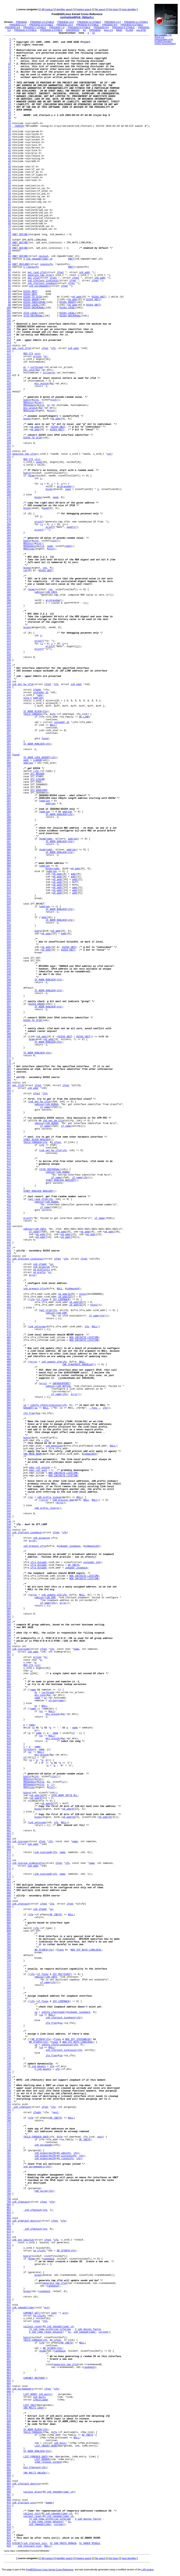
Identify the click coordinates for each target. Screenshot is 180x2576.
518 (9, 1440)
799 (9, 2202)
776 (9, 2139)
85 (9, 267)
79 (9, 251)
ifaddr (37, 690)
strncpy (28, 1749)
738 (9, 2036)
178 (9, 519)
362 (9, 1017)
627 (9, 1736)
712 (9, 1966)
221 (9, 635)
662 (9, 1830)
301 (9, 852)
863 (9, 2375)
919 (9, 2527)
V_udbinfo (64, 2153)
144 (9, 427)
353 (9, 993)
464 (9, 1294)
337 (9, 950)
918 (9, 2524)
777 (9, 2142)
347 (9, 977)
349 (9, 982)
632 (9, 1749)
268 (9, 763)
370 (9, 1039)
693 (9, 1914)
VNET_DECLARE (20, 264)
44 (9, 156)
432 (9, 1207)
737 (9, 2034)
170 (9, 497)
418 (9, 1169)
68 (9, 221)
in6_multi (45, 2394)
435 (9, 1215)
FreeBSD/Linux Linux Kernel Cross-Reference (49, 2569)
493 (9, 1372)
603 (9, 1671)
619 (9, 1714)
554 (9, 1538)
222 (9, 638)
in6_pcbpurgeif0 (44, 2153)
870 (9, 2394)
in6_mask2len (54, 1446)
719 (9, 1985)
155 (9, 456)
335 (9, 944)
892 (9, 2454)
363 (9, 1020)
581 (9, 1611)
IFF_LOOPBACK (61, 1299)
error (32, 1275)
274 (9, 779)
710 (9, 1960)
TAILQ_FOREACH (32, 714)
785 (9, 2164)
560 (9, 1554)
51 (9, 175)
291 (9, 825)
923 (9, 2538)
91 (9, 283)
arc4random (64, 486)
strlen (47, 372)
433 (9, 1210)
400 (9, 1120)
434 (9, 1213)
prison (37, 356)
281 (9, 798)
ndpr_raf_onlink (39, 1467)
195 (9, 565)
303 (9, 858)
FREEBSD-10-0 (65, 24)
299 (9, 847)
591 (9, 1638)
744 (9, 2053)
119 (9, 359)
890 (9, 2448)
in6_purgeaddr (43, 2145)
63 (9, 207)
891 (9, 2451)
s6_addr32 (64, 1294)
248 (9, 708)
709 (9, 1958)
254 (9, 725)
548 (9, 1521)
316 (9, 893)
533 (9, 1481)
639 (9, 1768)
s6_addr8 (36, 1798)
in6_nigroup (19, 1841)
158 (9, 465)
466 (9, 1299)
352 (9, 990)
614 (9, 1700)
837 (9, 2305)
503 (9, 1400)
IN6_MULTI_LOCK (33, 2408)
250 (9, 714)
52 (9, 177)
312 (9, 882)
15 (9, 77)
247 (9, 706)
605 (9, 1676)
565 (9, 1568)
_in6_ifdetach (21, 2107)
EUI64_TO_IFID (32, 297)
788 (9, 2172)
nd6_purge (40, 2191)
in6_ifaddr (40, 1264)
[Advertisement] (166, 105)
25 (9, 104)
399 (9, 1118)
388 (9, 1088)
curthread (36, 367)
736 (9, 2031)
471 (9, 1313)
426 (9, 1191)
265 (9, 755)
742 (9, 2047)
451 (9, 1259)
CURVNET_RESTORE (33, 2378)
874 (9, 2405)
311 (9, 879)
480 (9, 1337)
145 (9, 429)
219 (9, 630)
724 (9, 1998)
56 (9, 188)
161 (9, 473)
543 (9, 1508)
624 (9, 1727)
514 (9, 1429)
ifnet (60, 272)
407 (9, 1139)
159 (9, 467)
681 (9, 1882)
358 (9, 1007)
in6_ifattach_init (24, 2502)
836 (9, 2302)
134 (9, 400)
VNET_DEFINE (19, 234)
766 (9, 2112)
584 (9, 1619)
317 (9, 895)
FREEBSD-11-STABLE (136, 22)
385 (9, 1080)
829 (9, 2283)
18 (9, 85)
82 (9, 259)
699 (9, 1931)
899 (9, 2473)
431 (9, 1204)
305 (9, 863)
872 (9, 2399)
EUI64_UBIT (30, 294)
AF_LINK (84, 717)
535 (9, 1486)
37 (9, 137)
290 (9, 822)
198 (9, 573)
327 (9, 923)
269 (9, 765)
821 (9, 2261)
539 (9, 1497)
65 (9, 213)
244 (9, 698)
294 (9, 833)
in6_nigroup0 (20, 1649)
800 (9, 2204)
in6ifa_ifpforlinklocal (45, 1405)
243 (9, 695)
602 (9, 1668)
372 (9, 1045)
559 (9, 1551)
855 (9, 2353)
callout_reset (32, 2326)
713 (9, 1969)
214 (9, 616)
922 (9, 2535)
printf (38, 522)
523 (9, 1454)
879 (9, 2418)
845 (9, 2326)
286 (9, 811)
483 (9, 1345)
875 (9, 2408)
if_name (45, 1107)
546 (9, 1516)
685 (9, 1893)
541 (9, 1503)
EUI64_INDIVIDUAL (34, 302)
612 (9, 1695)
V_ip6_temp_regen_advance (46, 2332)
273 (9, 776)
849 (9, 2337)
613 (9, 1698)
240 (9, 687)
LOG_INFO (51, 592)
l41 (84, 30)
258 (9, 736)
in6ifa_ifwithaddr (53, 2012)
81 (9, 256)
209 (9, 603)
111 (9, 337)
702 (9, 1939)
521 (9, 1448)
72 (9, 232)
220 (9, 633)
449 (9, 1253)
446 (9, 1245)
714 (9, 1971)
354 (9, 996)
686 (9, 1895)
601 (9, 1665)
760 (9, 2096)
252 (9, 719)
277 (9, 787)
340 (9, 958)
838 (9, 2307)
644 (9, 1782)
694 (9, 1917)
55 (9, 185)
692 (9, 1912)
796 (9, 2194)
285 (9, 809)
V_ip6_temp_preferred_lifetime (50, 2329)
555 (9, 1540)
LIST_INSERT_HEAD (45, 2446)
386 (9, 1082)
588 (9, 1630)
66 (9, 215)
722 (9, 1993)
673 (9, 1860)
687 (9, 1898)
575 (9, 1595)
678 (9, 1874)
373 (9, 1047)
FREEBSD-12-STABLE (89, 22)
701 (9, 1936)
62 (9, 204)
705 (9, 1947)
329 (9, 928)
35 (9, 131)
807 (9, 2223)
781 (9, 2153)
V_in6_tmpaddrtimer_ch (38, 259)
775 (9, 2137)
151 (9, 446)
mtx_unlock (41, 383)
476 (9, 1326)
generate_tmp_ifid (39, 275)
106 (9, 324)
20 (9, 91)
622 (9, 1722)
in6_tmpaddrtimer (23, 2307)
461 (9, 1286)
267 (9, 760)
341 (9, 961)
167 (9, 489)
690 (9, 1906)
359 (9, 1009)
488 (9, 1359)
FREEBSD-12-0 (112, 22)
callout (43, 256)
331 (9, 933)
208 (9, 600)
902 (9, 2481)
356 (9, 1001)
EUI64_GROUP (31, 299)
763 (9, 2104)
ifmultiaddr (40, 2399)
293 (9, 830)
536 (9, 1489)
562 (9, 1559)
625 (9, 1730)
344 (9, 969)
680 (9, 1879)
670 (9, 1852)
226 (9, 649)
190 (9, 551)
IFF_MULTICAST (62, 1974)
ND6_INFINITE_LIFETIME (84, 1337)
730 (9, 2015)
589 (9, 1633)
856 (9, 2356)
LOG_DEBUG (52, 1104)
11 (9, 66)
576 (9, 1597)
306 (9, 866)
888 (9, 2443)
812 (9, 2237)
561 (9, 1557)
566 (9, 1570)
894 (9, 2459)
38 (9, 139)
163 (9, 478)
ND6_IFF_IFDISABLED (77, 2039)
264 (9, 752)
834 (9, 2297)
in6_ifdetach (20, 2202)
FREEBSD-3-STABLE (51, 30)
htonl (82, 1294)
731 (9, 2017)
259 (9, 738)
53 (9, 180)
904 (9, 2486)
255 (9, 727)
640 (9, 1771)
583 (9, 1616)
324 (9, 914)
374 (9, 1050)
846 (9, 2329)
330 (9, 931)
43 (9, 153)
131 (9, 391)
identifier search (64, 9)
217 (9, 624)
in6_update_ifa (51, 1362)
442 (9, 1234)
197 (9, 570)
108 (9, 329)
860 (9, 2367)
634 (9, 1755)
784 (9, 2161)
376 (9, 1055)
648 (9, 1792)
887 (9, 2440)
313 (9, 885)
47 (9, 164)
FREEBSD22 (73, 30)
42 (9, 150)
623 (9, 1725)
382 (9, 1072)
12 (9, 69)
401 (9, 1123)
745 (9, 2055)
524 (9, 1456)
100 (9, 307)
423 (9, 1183)
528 (9, 1467)
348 (9, 979)
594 (9, 1646)
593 (9, 1643)
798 (9, 2199)
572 (9, 1587)
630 (9, 1744)
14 (9, 74)
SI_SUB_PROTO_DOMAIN (63, 2543)
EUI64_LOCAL (31, 305)
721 (9, 1990)
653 (9, 1806)
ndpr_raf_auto (38, 1470)
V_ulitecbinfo (67, 2156)
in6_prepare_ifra (34, 1288)
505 (9, 1405)
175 (9, 511)
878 (9, 2416)
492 (9, 1370)
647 (9, 1790)
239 (9, 684)
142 (9, 421)
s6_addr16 (36, 1795)
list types (113, 9)
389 (9, 1091)
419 (9, 1172)
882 (9, 2427)
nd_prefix (39, 1272)
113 (9, 343)
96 (9, 297)
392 (9, 1099)
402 (9, 1126)
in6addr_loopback (69, 1546)
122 (9, 367)
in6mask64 (73, 1288)
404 (9, 1131)
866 (9, 2383)
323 (9, 912)
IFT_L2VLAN (37, 779)
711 (9, 1963)
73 (9, 234)
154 (9, 454)
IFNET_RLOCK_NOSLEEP (36, 1139)
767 (9, 2115)
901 (9, 2478)
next (55, 2112)
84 (9, 264)
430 (9, 1202)
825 (9, 2272)
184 (9, 535)
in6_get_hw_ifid (22, 684)
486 (9, 1353)
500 (9, 1391)
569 (9, 1578)
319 (9, 901)
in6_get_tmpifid (22, 2240)
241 (9, 690)
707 (9, 1952)
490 (9, 1364)
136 (9, 405)
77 (9, 245)
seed (39, 462)
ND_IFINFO (40, 1950)
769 (9, 2120)
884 (9, 2432)
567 (9, 1573)
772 (9, 2129)
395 (9, 1107)
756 (9, 2085)
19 (9, 88)
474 (9, 1321)
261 (9, 744)
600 (9, 1662)
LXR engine (147, 2569)
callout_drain (32, 2492)
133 (9, 397)
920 (9, 2530)
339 (9, 955)
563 (9, 1562)
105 (9, 321)
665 (9, 1839)
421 (9, 1177)
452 (9, 1261)
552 (9, 1532)
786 (9, 2166)
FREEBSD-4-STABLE (25, 30)
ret (109, 454)
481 (9, 1340)
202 (9, 584)
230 (9, 660)
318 (9, 898)
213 (9, 614)
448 (9, 1250)
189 (9, 549)
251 (9, 717)
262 (9, 746)
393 (9, 1101)
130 (9, 389)
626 (9, 1733)
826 (9, 2275)
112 (9, 340)
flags (60, 1950)
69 (9, 223)
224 (9, 643)
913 (9, 2511)
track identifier (129, 9)
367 (9, 1031)
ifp (53, 348)
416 (9, 1164)
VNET (71, 259)
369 (9, 1036)
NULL (53, 725)
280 (9, 795)
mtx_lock (29, 370)
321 (9, 906)
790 (9, 2177)
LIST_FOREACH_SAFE (35, 2456)
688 (9, 1901)
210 (9, 606)
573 (9, 1589)
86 (9, 269)
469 (9, 1307)
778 (9, 2145)
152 (9, 448)
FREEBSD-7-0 (56, 27)
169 (9, 494)
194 (9, 562)
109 (9, 332)
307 (9, 868)
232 (9, 665)
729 (9, 2012)
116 (9, 351)
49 (9, 169)
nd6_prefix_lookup (49, 1497)
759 (9, 2093)
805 (9, 2218)
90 (9, 280)
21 (9, 93)
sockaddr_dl (40, 692)
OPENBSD (95, 30)
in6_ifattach (20, 1904)
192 (9, 557)
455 (9, 1269)
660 (9, 1825)
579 (9, 1605)
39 (9, 142)
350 (9, 985)
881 (9, 2424)
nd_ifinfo (39, 2250)
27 (9, 110)
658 (9, 1820)
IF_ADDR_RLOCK (32, 711)
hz (69, 2332)
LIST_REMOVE (42, 2459)
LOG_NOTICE (64, 1386)
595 (9, 1649)
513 (9, 1427)
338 (9, 952)
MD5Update (29, 405)
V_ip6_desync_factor (88, 2329)
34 (9, 129)
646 (9, 1787)
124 (9, 372)
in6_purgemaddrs (39, 286)
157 (9, 462)
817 (9, 2250)
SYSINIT (17, 2543)
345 (9, 971)
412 (9, 1153)
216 (9, 622)
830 (9, 2286)
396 (9, 1110)
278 (9, 790)
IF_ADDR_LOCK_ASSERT (36, 757)
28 (9, 112)
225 (9, 646)
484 (9, 1348)
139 (9, 413)
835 (9, 2299)
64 (9, 210)
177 (9, 516)
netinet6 (70, 17)
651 (9, 1801)
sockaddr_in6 (91, 1562)
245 (9, 700)
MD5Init (28, 402)
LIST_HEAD (29, 2394)
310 (9, 877)
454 (9, 1267)
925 (9, 2543)
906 (9, 2492)
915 (9, 2516)
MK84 (119, 30)
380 (9, 1066)
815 (9, 2245)
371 (9, 1042)
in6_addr (84, 272)
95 (9, 294)
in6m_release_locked (47, 2462)
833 (9, 2294)
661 (9, 1828)
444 (9, 1240)
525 (9, 1459)
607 (9, 1681)
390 (9, 1093)
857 (9, 2359)
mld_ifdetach (31, 2467)
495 (9, 1378)
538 (9, 1494)
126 (9, 378)
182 (9, 530)
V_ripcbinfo (31, 267)
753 (9, 2077)
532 (9, 1478)
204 (9, 589)
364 (9, 1023)
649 (9, 1795)
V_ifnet (56, 1142)
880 (9, 2421)
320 (9, 904)
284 (9, 806)
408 (9, 1142)
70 (9, 226)
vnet (54, 2313)
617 (9, 1708)
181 (9, 527)
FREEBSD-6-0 (101, 27)
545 (9, 1513)
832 (9, 2291)
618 (9, 1711)
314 (9, 887)
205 (9, 592)
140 (9, 416)
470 (9, 1310)
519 (9, 1443)
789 (9, 2175)
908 (9, 2497)
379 (9, 1063)
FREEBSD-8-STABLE (132, 24)
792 (9, 2183)
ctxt (37, 353)
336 (9, 947)
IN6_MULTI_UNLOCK (34, 2473)
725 (9, 2001)
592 (9, 1641)
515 (9, 1432)
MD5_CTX (28, 353)
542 (9, 1505)
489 (9, 1362)
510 (9, 1418)
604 (9, 1673)
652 (9, 1803)
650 (9, 1798)
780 (9, 2150)
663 (9, 1833)
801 (9, 2207)
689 (9, 1904)
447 (9, 1248)
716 (9, 1977)
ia (51, 1264)
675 (9, 1866)
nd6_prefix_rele (44, 1508)
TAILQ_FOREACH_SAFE (36, 2137)
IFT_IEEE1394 (38, 790)
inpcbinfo (46, 264)
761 (9, 2099)
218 (9, 627)
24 (9, 101)
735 (9, 2028)
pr (45, 356)
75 (9, 240)
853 (9, 2348)
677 (9, 1871)
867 (9, 2386)
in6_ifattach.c (85, 17)
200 (9, 578)
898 (9, 2470)
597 (9, 1654)
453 (9, 1264)
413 (9, 1156)
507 (9, 1410)
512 (9, 1424)
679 (9, 1876)
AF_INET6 (73, 1565)
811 (9, 2234)
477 (9, 1329)
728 (9, 2009)
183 (9, 532)
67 (9, 218)
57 (9, 191)
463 (9, 1291)
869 (9, 2391)
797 (9, 2196)
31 (9, 120)
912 (9, 2508)
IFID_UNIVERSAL (33, 316)
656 (9, 1814)
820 (9, 2259)
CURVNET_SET (31, 2313)
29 (9, 115)
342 (9, 963)
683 (9, 1887)
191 (9, 554)
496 (9, 1381)
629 (9, 1741)
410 (9, 1148)
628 (9, 1738)
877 (9, 2413)
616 (9, 1706)
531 (9, 1475)
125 (9, 375)
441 (9, 1232)
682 (9, 1885)
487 (9, 1356)
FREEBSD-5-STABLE (123, 27)
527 (9, 1465)
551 (9, 1530)
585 (9, 1622)
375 (9, 1053)
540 (9, 1500)
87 (9, 272)
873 (9, 2402)
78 (9, 248)
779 (9, 2147)
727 (9, 2007)
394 (9, 1104)
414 (9, 1158)
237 (9, 679)
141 (9, 419)
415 (9, 1161)
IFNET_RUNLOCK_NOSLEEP (60, 1180)
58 (9, 194)
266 (9, 757)
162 (9, 475)
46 (9, 161)
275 (9, 782)
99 (9, 305)
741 (9, 2044)
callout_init (31, 2513)
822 (9, 2264)
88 (9, 275)
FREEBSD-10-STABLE (41, 24)
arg (46, 2307)
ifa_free (29, 1413)
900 (9, 2475)
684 (9, 1890)
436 (9, 1218)
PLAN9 (129, 30)
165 (9, 484)
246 (9, 703)
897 (9, 2467)
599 (9, 1660)
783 (9, 2158)
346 (9, 974)
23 (9, 99)
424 (9, 1185)
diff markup (47, 9)
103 (9, 316)
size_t (27, 698)
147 (9, 435)
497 (9, 1383)
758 (9, 2091)
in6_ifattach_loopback (42, 283)
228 (9, 654)
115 (9, 348)
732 (9, 2020)
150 (9, 443)
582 (9, 1614)
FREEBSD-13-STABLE (42, 22)
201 (9, 581)
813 (9, 2240)
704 (9, 1944)
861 (9, 2370)
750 (9, 2069)
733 (9, 2023)
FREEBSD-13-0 (65, 22)
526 (9, 1462)
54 (9, 183)
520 (9, 1446)
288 (9, 817)
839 (9, 2310)
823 (9, 2267)
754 (9, 2080)
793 (9, 2185)
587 (9, 1627)
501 (9, 1394)
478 (9, 1332)
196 (9, 568)
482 (9, 1343)
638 (9, 1765)
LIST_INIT (29, 2405)
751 (9, 2072)
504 (9, 1402)
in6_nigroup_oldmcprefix (28, 1863)
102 (9, 313)
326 (9, 920)
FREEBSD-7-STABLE (34, 27)
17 (9, 82)
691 (9, 1909)
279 (9, 792)
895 (9, 2462)
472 (9, 1316)
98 (9, 302)
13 (9, 72)
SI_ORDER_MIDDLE (89, 2543)
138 (9, 410)
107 (9, 326)
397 (9, 1112)
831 (9, 2288)
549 (9, 1524)
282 (9, 801)
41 (9, 148)
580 (9, 1608)
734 (9, 2026)
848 (9, 2334)
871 (9, 2397)
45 (9, 158)
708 (9, 1955)
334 (9, 942)
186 (9, 540)
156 (9, 459)
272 (9, 774)
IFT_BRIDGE (37, 774)
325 (9, 917)
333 (9, 939)
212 (9, 611)
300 (9, 849)
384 (9, 1077)
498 (9, 1386)
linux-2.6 (108, 30)
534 (9, 1484)
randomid (48, 2259)
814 (9, 2242)
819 (9, 2256)
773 (9, 2131)
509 (9, 1416)
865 (9, 2381)
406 (9, 1137)
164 (9, 481)
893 (9, 2456)
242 (9, 692)
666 (9, 1841)
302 (9, 855)
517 (9, 1437)
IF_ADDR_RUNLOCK (33, 744)
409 (9, 1145)
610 (9, 1689)
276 (9, 784)
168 (9, 492)
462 (9, 1288)
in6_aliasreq (41, 1267)
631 (9, 1746)
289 (9, 820)
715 (9, 1974)
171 (9, 500)
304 (9, 860)
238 (9, 681)
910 (9, 2502)
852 (9, 2345)
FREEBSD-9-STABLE (87, 24)
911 (9, 2505)
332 (9, 936)
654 (9, 1809)
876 (9, 2410)
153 (9, 451)
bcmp (32, 475)
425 (9, 1188)
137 (9, 408)
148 (9, 437)
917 (9, 2521)
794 (9, 2188)
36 (9, 134)
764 (9, 2107)
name (76, 1649)
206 (9, 595)
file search (100, 9)
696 (9, 1923)
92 (9, 286)
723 (9, 1996)
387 (9, 1085)
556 (9, 1543)
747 (9, 2061)
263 (9, 749)
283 (9, 803)
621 (9, 1719)
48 (9, 167)
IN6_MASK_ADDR (32, 1454)
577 (9, 1600)
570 (9, 1581)
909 (9, 2500)
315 (9, 890)
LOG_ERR (62, 1313)
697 (9, 1925)
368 (9, 1034)
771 (9, 2126)
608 (9, 1684)
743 (9, 2050)
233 (9, 668)
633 (9, 1752)
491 (9, 1367)
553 (9, 1535)
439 (9, 1226)
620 (9, 1717)
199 (9, 576)
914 (9, 2513)
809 (9, 2229)
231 (9, 662)
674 (9, 1863)
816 (9, 2248)
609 (9, 1687)
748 (9, 2063)
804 (9, 2215)
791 (9, 2180)
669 (9, 1849)
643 (9, 1779)
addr (40, 695)
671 (9, 1855)
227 (9, 652)
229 (9, 657)
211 (9, 608)
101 (9, 310)
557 (9, 1546)
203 (9, 587)
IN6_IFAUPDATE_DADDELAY (77, 1364)
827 (9, 2278)
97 (9, 299)
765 (9, 2110)
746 (9, 2058)
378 (9, 1061)
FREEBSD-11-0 (17, 24)
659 (9, 1822)
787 (9, 2169)
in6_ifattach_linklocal (42, 280)
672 (9, 1858)
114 (9, 345)
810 (9, 2231)
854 (9, 2351)
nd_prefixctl (41, 1269)
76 (9, 242)
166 (9, 486)
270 (9, 768)
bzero (26, 400)
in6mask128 (92, 1546)
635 (9, 1757)
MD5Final (29, 410)
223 (9, 641)
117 (9, 353)
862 (9, 2372)
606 (9, 1679)
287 (9, 814)
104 (9, 318)
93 (9, 288)
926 (9, 2546)
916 (9, 2519)
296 (9, 839)
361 (9, 1015)
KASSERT (28, 1408)
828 (9, 2280)
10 (93, 33)
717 (9, 1979)
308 (9, 871)
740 (9, 2042)
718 (9, 1982)
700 (9, 1933)
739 (9, 2039)
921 (9, 2532)
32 (9, 123)
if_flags (43, 1299)
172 (9, 503)
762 (9, 2101)
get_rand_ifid (36, 272)
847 (9, 2332)
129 (9, 386)
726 (9, 2004)
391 (9, 1096)
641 (9, 1774)
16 (9, 80)
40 (9, 145)
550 (9, 1527)
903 (9, 2484)
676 (9, 1868)
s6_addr (77, 297)
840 (9, 2313)
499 (9, 1389)
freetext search (84, 9)
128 (9, 383)
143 (9, 424)
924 (9, 2540)
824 (9, 2269)
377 (9, 1058)
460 (9, 1283)
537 (9, 1492)
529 (9, 1470)
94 (9, 291)
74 (9, 237)
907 (9, 2494)
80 (9, 253)
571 (9, 1584)
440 (9, 1229)
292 (9, 828)
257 (9, 733)
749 (9, 2066)
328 (9, 925)
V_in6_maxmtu (37, 2066)
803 (9, 2213)
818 (9, 2253)
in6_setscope (37, 1326)
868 (9, 2389)
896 (9, 2465)
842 (9, 2318)
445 (9, 1242)
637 (9, 1763)
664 (9, 1836)
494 (9, 1375)
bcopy (26, 419)
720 (9, 1988)
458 (9, 1278)
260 (9, 741)
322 (9, 909)
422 (9, 1180)
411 (9, 1150)
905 (9, 2489)
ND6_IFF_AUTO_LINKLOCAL (86, 1950)
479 (9, 1334)
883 (9, 2429)
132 (9, 394)
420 (9, 1175)
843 (9, 2321)
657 (9, 1817)
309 (9, 874)
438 (9, 1223)
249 (9, 711)
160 (9, 470)
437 (9, 1221)
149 (9, 440)
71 (9, 229)
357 (9, 1004)
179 (9, 522)
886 (9, 2437)
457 (9, 1275)
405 (9, 1134)
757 (9, 2088)
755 (9, 2082)
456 (9, 1272)
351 (9, 988)
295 (9, 836)
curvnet (103, 2332)
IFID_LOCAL (30, 313)
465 (9, 1297)
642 (9, 1776)
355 (9, 998)
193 (9, 559)
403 (9, 1129)
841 (9, 2315)
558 (9, 1549)
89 (9, 278)
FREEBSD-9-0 (109, 24)
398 (9, 1115)
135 (9, 402)
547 (9, 1519)
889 (9, 2446)
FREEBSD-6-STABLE (79, 27)
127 (9, 381)
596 (9, 1652)
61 (9, 202)
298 (9, 844)
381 (9, 1069)
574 (9, 1592)
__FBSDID (17, 126)
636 (9, 1760)
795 (9, 2191)
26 (9, 107)
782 (9, 2156)
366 (9, 1028)
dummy (49, 2502)
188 (9, 546)
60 (9, 199)
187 (9, 543)
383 (9, 1074)
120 (9, 362)
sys (62, 17)
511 (9, 1421)
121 (9, 364)
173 (9, 505)
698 (9, 1928)
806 (9, 2221)
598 (9, 1657)
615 (9, 1703)
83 (9, 261)
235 (9, 673)
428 (9, 1196)
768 (9, 2118)
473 (9, 1318)
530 (9, 1473)
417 (9, 1166)
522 (9, 1451)
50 (9, 172)
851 (9, 2343)
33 (9, 126)
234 (9, 671)
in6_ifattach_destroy (26, 2484)
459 (9, 1280)
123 (9, 370)
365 (9, 1026)
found (44, 738)
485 (9, 1351)
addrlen (38, 698)
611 (9, 1692)
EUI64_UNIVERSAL (33, 307)
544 (9, 1511)
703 (9, 1942)
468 (9, 1305)
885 (9, 2435)
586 (9, 1624)
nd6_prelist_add (63, 1500)
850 (9, 2340)
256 (9, 730)
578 (9, 1603)
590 (9, 1635)
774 (9, 2134)
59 (9, 196)
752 (9, 2074)
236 (9, 676)
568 (9, 1576)
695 (9, 1920)
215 (9, 619)
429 (9, 1199)
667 (9, 1844)
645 (9, 1784)
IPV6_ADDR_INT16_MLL (64, 1795)
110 (9, 335)
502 (9, 1397)
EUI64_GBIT (30, 291)
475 (9, 1324)
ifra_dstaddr (38, 1562)
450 (9, 1256)
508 (9, 1413)
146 (9, 432)
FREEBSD (21, 22)
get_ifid (33, 278)
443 (9, 1237)
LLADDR (37, 760)
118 (9, 356)
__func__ (94, 1408)
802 (9, 2210)
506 (9, 1408)
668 (9, 1847)
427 (9, 1194)
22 (9, 96)
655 (9, 1811)
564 (9, 1565)
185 (9, 538)
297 (9, 841)
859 (9, 2364)
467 (9, 1302)
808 (9, 2226)
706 (9, 1950)
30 (9, 118)
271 (9, 771)
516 (9, 1435)
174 (9, 508)
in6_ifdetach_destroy (26, 2221)
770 (9, 2123)
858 (9, 2362)
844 (9, 2324)
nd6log (38, 592)
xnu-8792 (141, 30)
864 (9, 2378)
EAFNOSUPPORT (61, 1383)
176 (9, 513)
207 (9, 597)
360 (9, 1012)
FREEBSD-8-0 (12, 27)
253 (9, 722)
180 (9, 524)
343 (9, 966)
